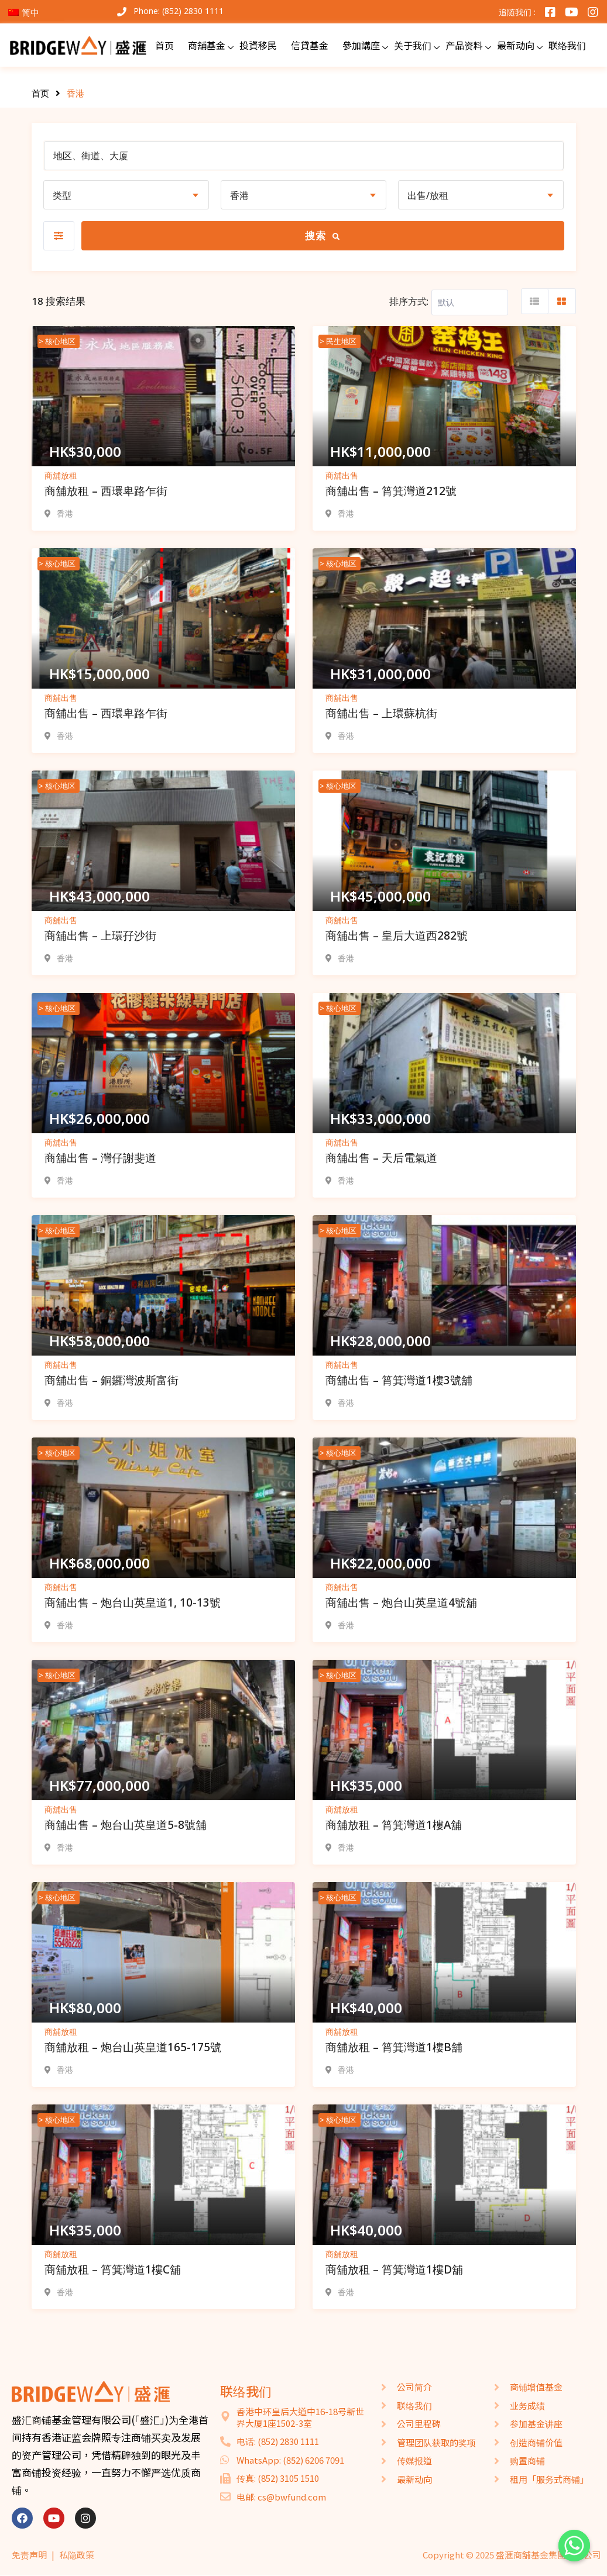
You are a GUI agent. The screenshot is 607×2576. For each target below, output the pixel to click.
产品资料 (464, 45)
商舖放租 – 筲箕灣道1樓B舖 (393, 2047)
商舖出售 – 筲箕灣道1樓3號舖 (398, 1380)
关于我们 (412, 45)
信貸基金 (309, 45)
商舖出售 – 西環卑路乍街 (105, 713)
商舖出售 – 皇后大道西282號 (396, 935)
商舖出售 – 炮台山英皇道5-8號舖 (125, 1824)
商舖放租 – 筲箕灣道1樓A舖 (393, 1824)
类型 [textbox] (62, 195)
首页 (164, 45)
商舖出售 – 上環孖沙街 (100, 935)
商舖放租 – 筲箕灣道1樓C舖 (112, 2269)
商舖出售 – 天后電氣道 (381, 1157)
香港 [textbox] (239, 195)
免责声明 (29, 2555)
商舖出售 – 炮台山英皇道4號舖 (401, 1602)
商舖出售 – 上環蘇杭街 (381, 713)
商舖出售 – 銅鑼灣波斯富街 (111, 1380)
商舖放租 (60, 475)
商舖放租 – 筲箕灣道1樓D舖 (394, 2269)
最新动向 (515, 45)
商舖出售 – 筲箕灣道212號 (391, 490)
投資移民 (258, 45)
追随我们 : (517, 12)
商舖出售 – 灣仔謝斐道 (100, 1157)
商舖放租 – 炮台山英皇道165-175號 (132, 2047)
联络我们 (567, 45)
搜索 (322, 235)
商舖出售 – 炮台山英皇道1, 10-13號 (132, 1602)
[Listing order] (469, 302)
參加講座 (361, 45)
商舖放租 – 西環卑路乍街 (105, 490)
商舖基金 (206, 45)
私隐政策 (76, 2555)
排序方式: (408, 301)
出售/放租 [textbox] (427, 195)
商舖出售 (341, 475)
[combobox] (126, 194)
